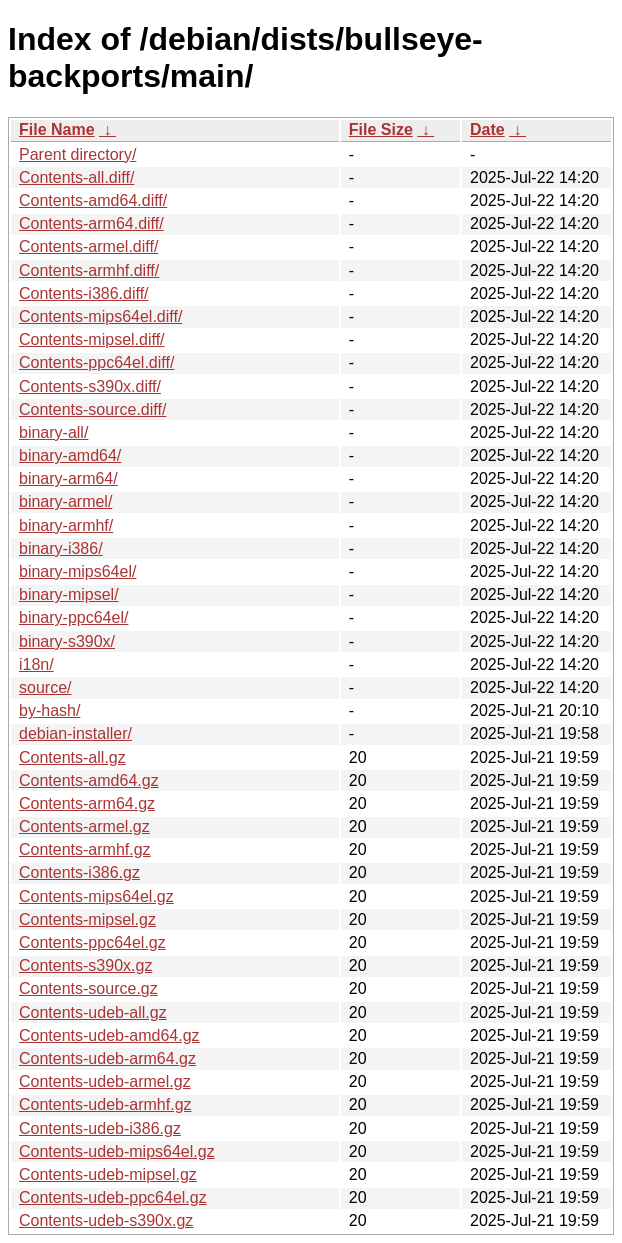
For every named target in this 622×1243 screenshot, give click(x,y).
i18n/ (36, 664)
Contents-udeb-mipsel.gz (108, 1174)
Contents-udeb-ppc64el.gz (113, 1197)
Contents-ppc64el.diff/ (96, 362)
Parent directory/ (77, 154)
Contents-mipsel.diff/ (92, 339)
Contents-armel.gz (84, 826)
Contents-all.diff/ (76, 177)
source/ (45, 687)
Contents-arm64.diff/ (91, 223)
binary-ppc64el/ (73, 617)
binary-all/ (53, 432)
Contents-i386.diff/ (84, 293)
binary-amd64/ (70, 455)
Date (487, 129)
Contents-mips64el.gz (96, 896)
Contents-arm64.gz (87, 803)
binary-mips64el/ (77, 571)
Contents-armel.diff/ (88, 246)
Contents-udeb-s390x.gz (106, 1220)
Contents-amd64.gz (89, 780)
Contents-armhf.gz (85, 849)
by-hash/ (49, 710)
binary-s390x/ (67, 641)
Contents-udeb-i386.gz (100, 1128)
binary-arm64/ (68, 478)
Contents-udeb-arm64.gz (107, 1058)
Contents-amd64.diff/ (93, 200)
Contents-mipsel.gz (87, 919)
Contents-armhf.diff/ (89, 270)
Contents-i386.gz (79, 872)
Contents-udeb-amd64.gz (109, 1035)
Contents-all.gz (72, 757)
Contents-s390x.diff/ (90, 386)
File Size (381, 129)
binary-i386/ (61, 548)
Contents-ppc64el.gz (92, 942)
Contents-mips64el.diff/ (100, 316)
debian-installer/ (75, 733)
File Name (57, 129)
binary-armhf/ (66, 525)
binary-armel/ (65, 501)
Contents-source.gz (88, 988)
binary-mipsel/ (69, 594)
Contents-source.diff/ (92, 409)
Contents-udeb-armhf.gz (105, 1104)
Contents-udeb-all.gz (93, 1012)
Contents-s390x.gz (85, 965)
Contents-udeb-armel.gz (105, 1081)
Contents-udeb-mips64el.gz (117, 1151)
